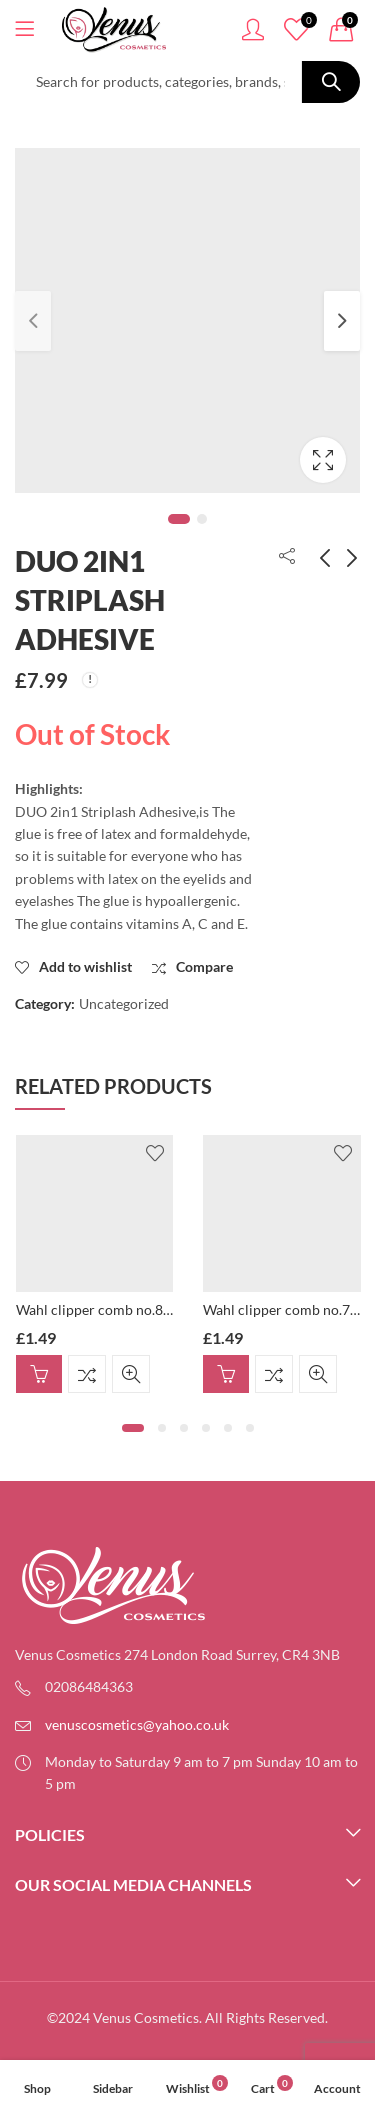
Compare (87, 1375)
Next (342, 321)
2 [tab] (202, 519)
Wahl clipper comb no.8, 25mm (112, 1309)
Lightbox (323, 460)
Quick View (131, 1375)
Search (331, 82)
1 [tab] (179, 519)
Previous (33, 321)
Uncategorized (124, 1003)
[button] (133, 1428)
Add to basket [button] (39, 1375)
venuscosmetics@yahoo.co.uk (137, 1724)
